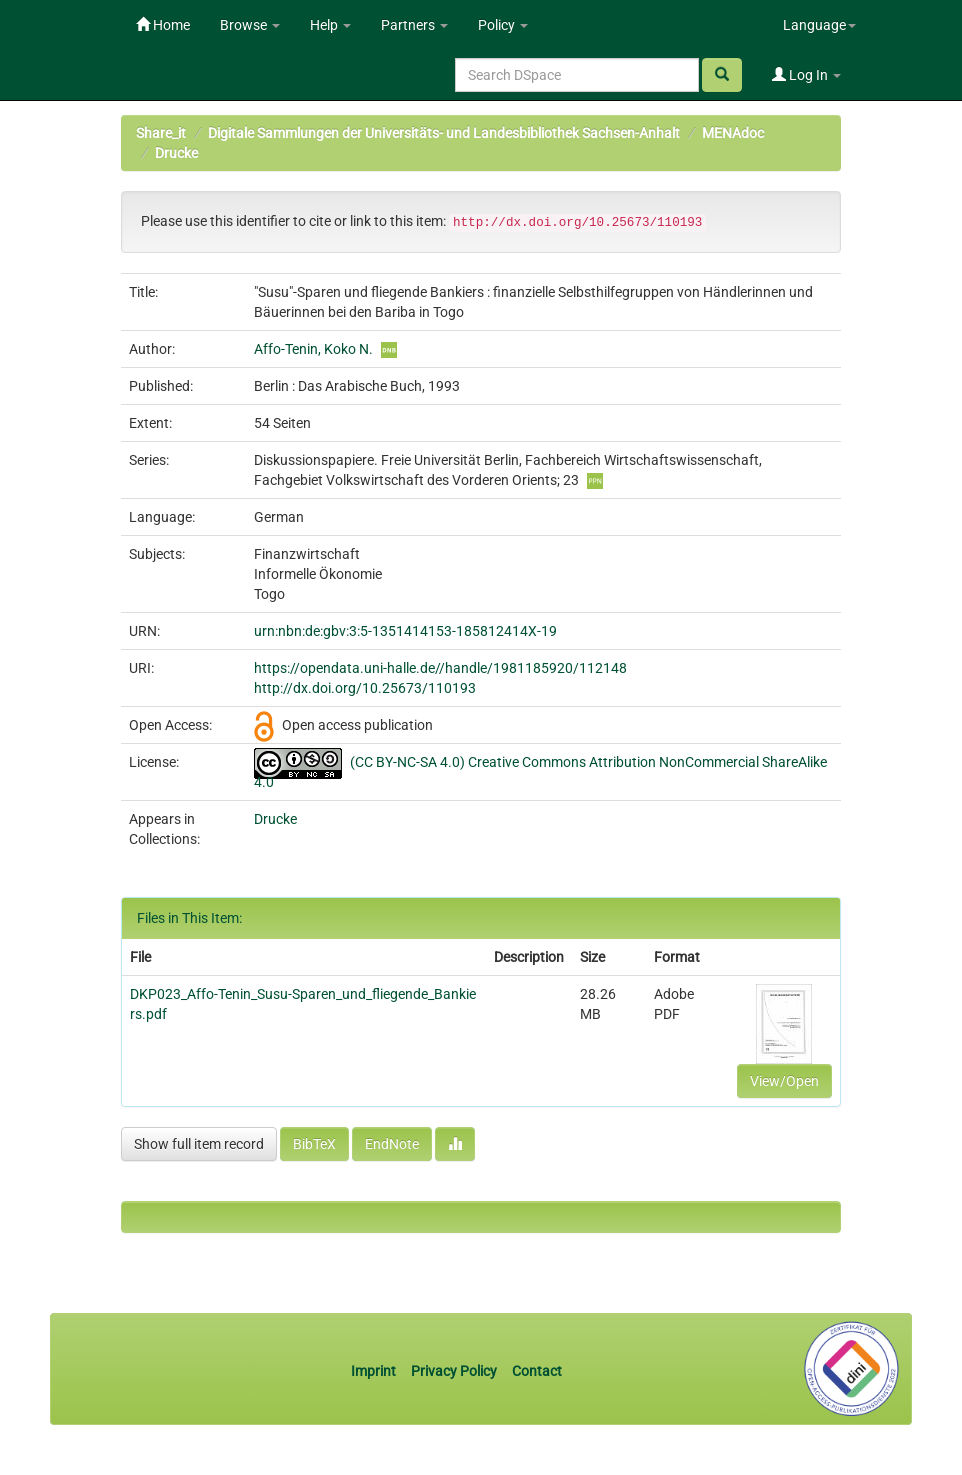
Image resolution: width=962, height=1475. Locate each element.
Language (819, 25)
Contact (537, 1371)
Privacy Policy (454, 1371)
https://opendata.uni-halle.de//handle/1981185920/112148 (440, 668)
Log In (806, 75)
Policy (503, 25)
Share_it (161, 133)
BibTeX (314, 1144)
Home (163, 25)
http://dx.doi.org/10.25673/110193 (365, 688)
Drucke (176, 153)
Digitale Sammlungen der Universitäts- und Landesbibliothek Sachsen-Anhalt (444, 133)
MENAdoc (733, 133)
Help (330, 25)
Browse (250, 25)
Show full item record (199, 1144)
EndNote (392, 1144)
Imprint (375, 1371)
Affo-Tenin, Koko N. (313, 349)
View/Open (784, 1081)
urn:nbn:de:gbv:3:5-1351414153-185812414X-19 (405, 631)
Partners (414, 25)
